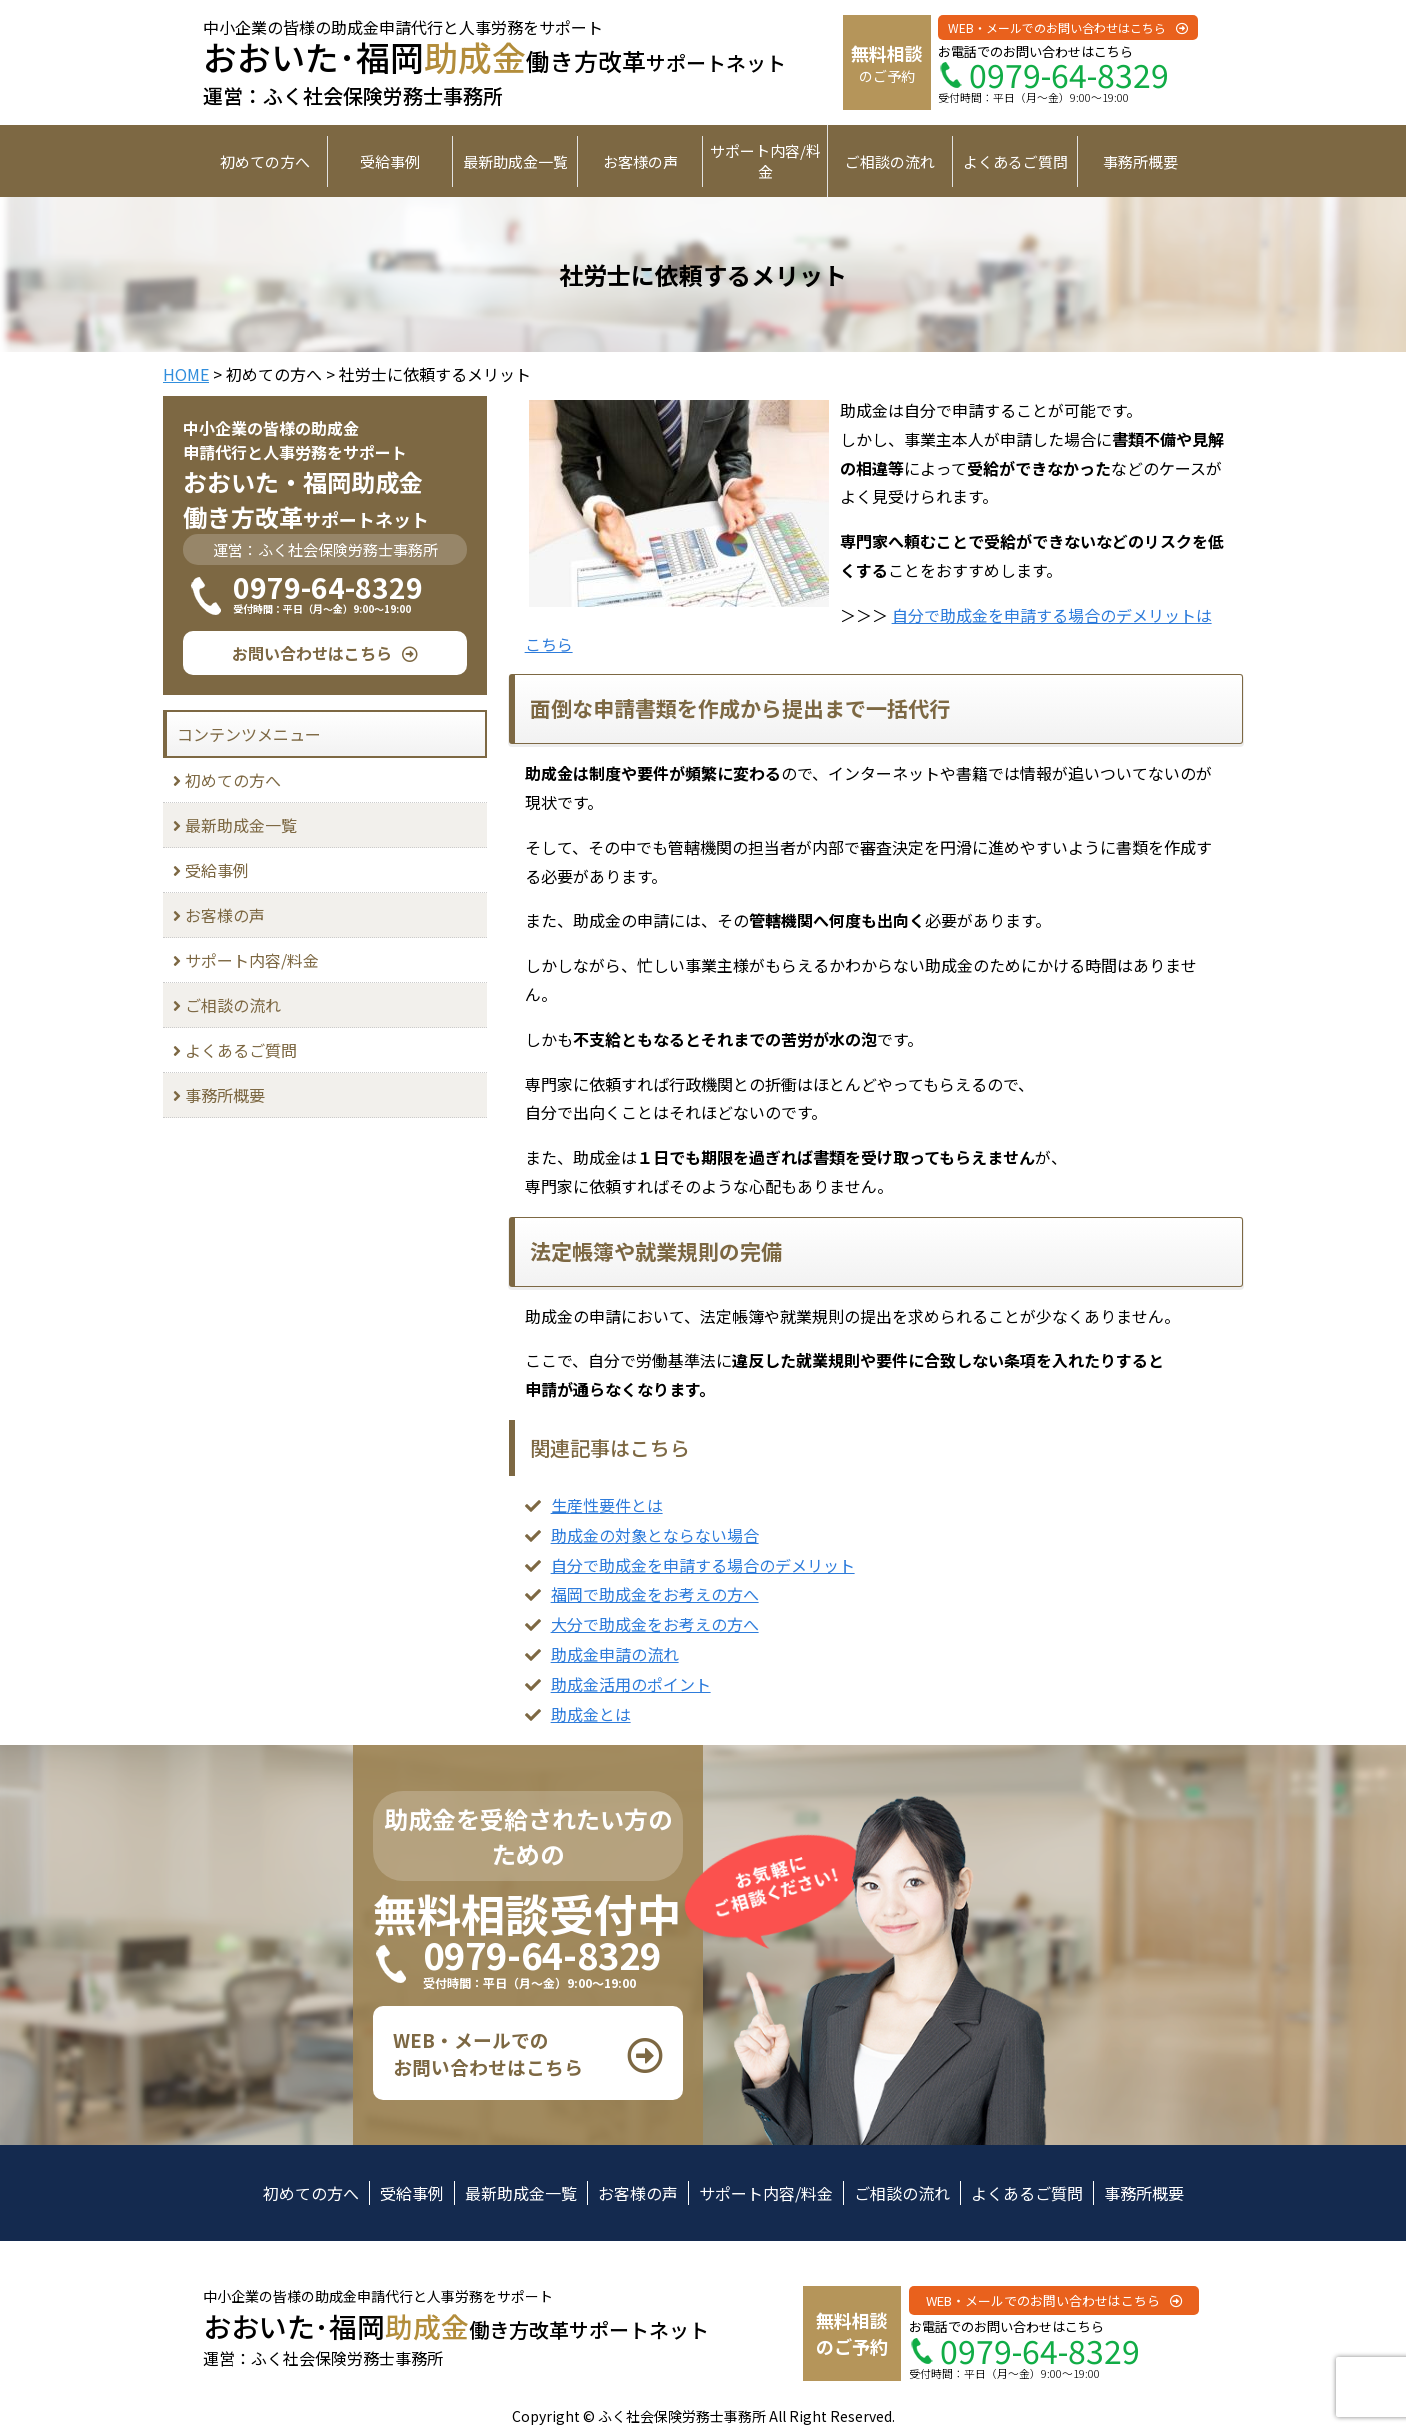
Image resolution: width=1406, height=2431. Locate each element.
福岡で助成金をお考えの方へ (655, 1594)
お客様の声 (640, 161)
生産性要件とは (607, 1505)
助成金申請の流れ (615, 1654)
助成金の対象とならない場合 (655, 1535)
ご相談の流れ (890, 161)
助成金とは (591, 1714)
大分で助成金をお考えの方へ (655, 1624)
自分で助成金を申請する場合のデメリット (703, 1565)
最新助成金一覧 (515, 161)
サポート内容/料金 (765, 161)
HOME (186, 374)
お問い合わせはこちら (312, 653)
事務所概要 (1140, 161)
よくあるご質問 (1015, 161)
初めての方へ (265, 161)
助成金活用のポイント (631, 1684)
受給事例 (390, 161)
